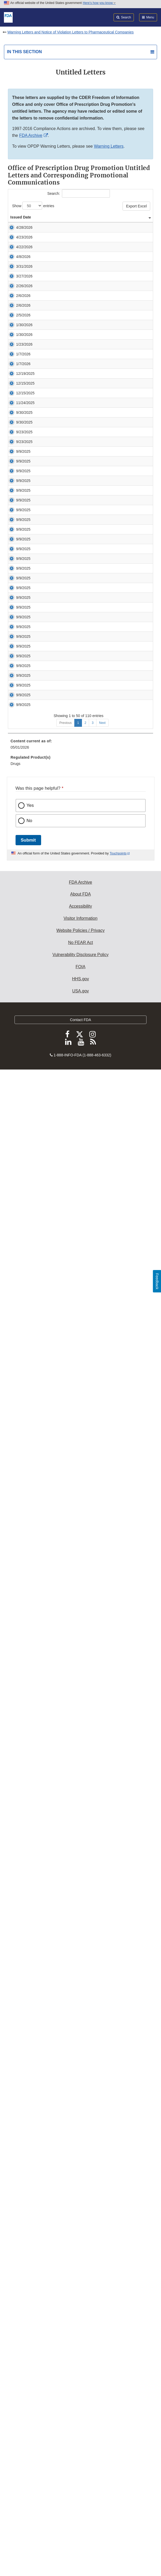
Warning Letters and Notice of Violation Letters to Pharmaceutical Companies (70, 32)
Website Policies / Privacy (80, 2419)
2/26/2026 (24, 492)
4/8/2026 (23, 358)
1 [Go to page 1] (78, 2211)
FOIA (80, 2455)
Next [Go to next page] (102, 2211)
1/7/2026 (23, 693)
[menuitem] (80, 2234)
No (29, 2308)
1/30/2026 (24, 598)
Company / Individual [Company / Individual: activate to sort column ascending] (48, 220)
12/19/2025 (25, 784)
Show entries (33, 206)
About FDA (80, 2382)
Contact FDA (80, 2508)
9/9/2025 (23, 1088)
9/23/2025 (24, 1009)
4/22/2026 (24, 312)
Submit (28, 2328)
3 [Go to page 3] (93, 2211)
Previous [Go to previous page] (65, 2211)
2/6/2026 (23, 519)
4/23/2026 (24, 265)
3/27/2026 (24, 446)
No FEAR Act (80, 2431)
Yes (30, 2293)
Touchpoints (118, 2342)
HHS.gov (80, 2467)
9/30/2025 (24, 942)
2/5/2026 (23, 572)
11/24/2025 (25, 915)
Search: (78, 193)
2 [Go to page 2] (85, 2211)
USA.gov (80, 2479)
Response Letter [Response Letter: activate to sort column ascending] (135, 220)
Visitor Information (80, 2407)
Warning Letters (108, 146)
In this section (24, 51)
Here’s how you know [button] (99, 3)
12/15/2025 (25, 830)
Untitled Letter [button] (60, 247)
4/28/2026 (24, 233)
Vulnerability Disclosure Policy (80, 2443)
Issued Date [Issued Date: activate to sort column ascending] (16, 220)
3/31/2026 (24, 399)
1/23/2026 (24, 660)
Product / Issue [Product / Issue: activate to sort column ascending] (94, 222)
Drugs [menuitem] (15, 2252)
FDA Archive (30, 135)
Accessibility (80, 2395)
